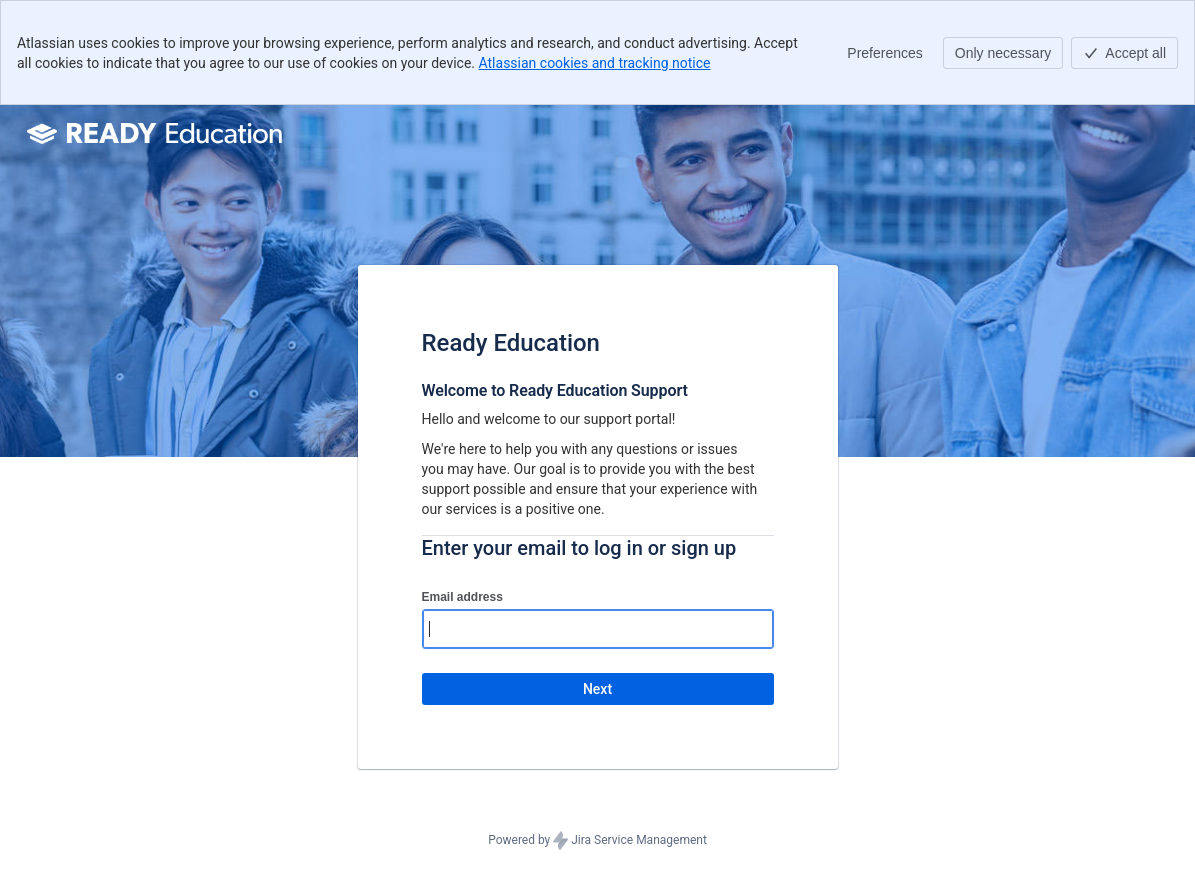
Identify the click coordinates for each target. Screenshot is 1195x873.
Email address (462, 597)
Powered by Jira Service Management (597, 841)
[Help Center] (157, 133)
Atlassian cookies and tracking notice (595, 63)
